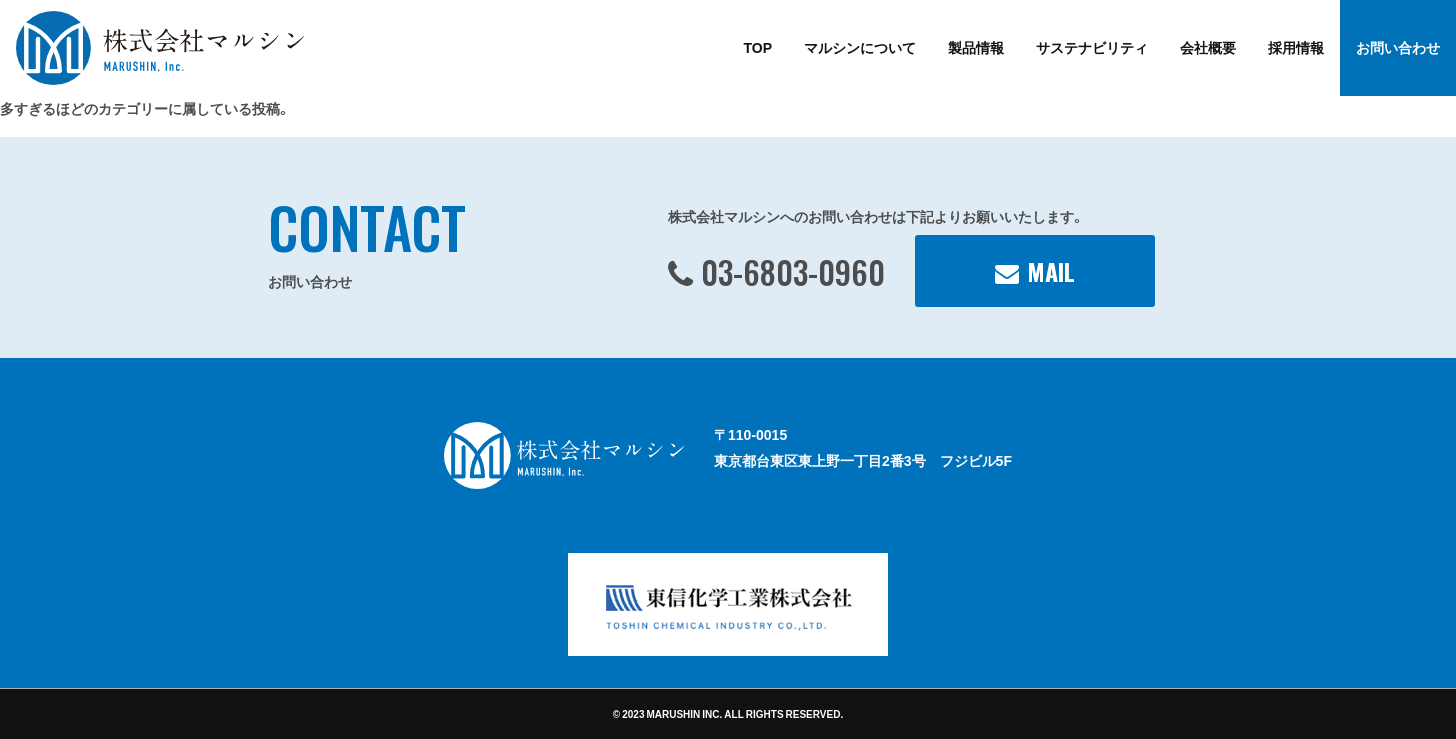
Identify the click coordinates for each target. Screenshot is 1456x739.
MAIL (1051, 271)
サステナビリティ (1092, 47)
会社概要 (1208, 47)
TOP (757, 47)
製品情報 (976, 47)
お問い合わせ (1398, 47)
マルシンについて (860, 47)
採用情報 (1296, 47)
